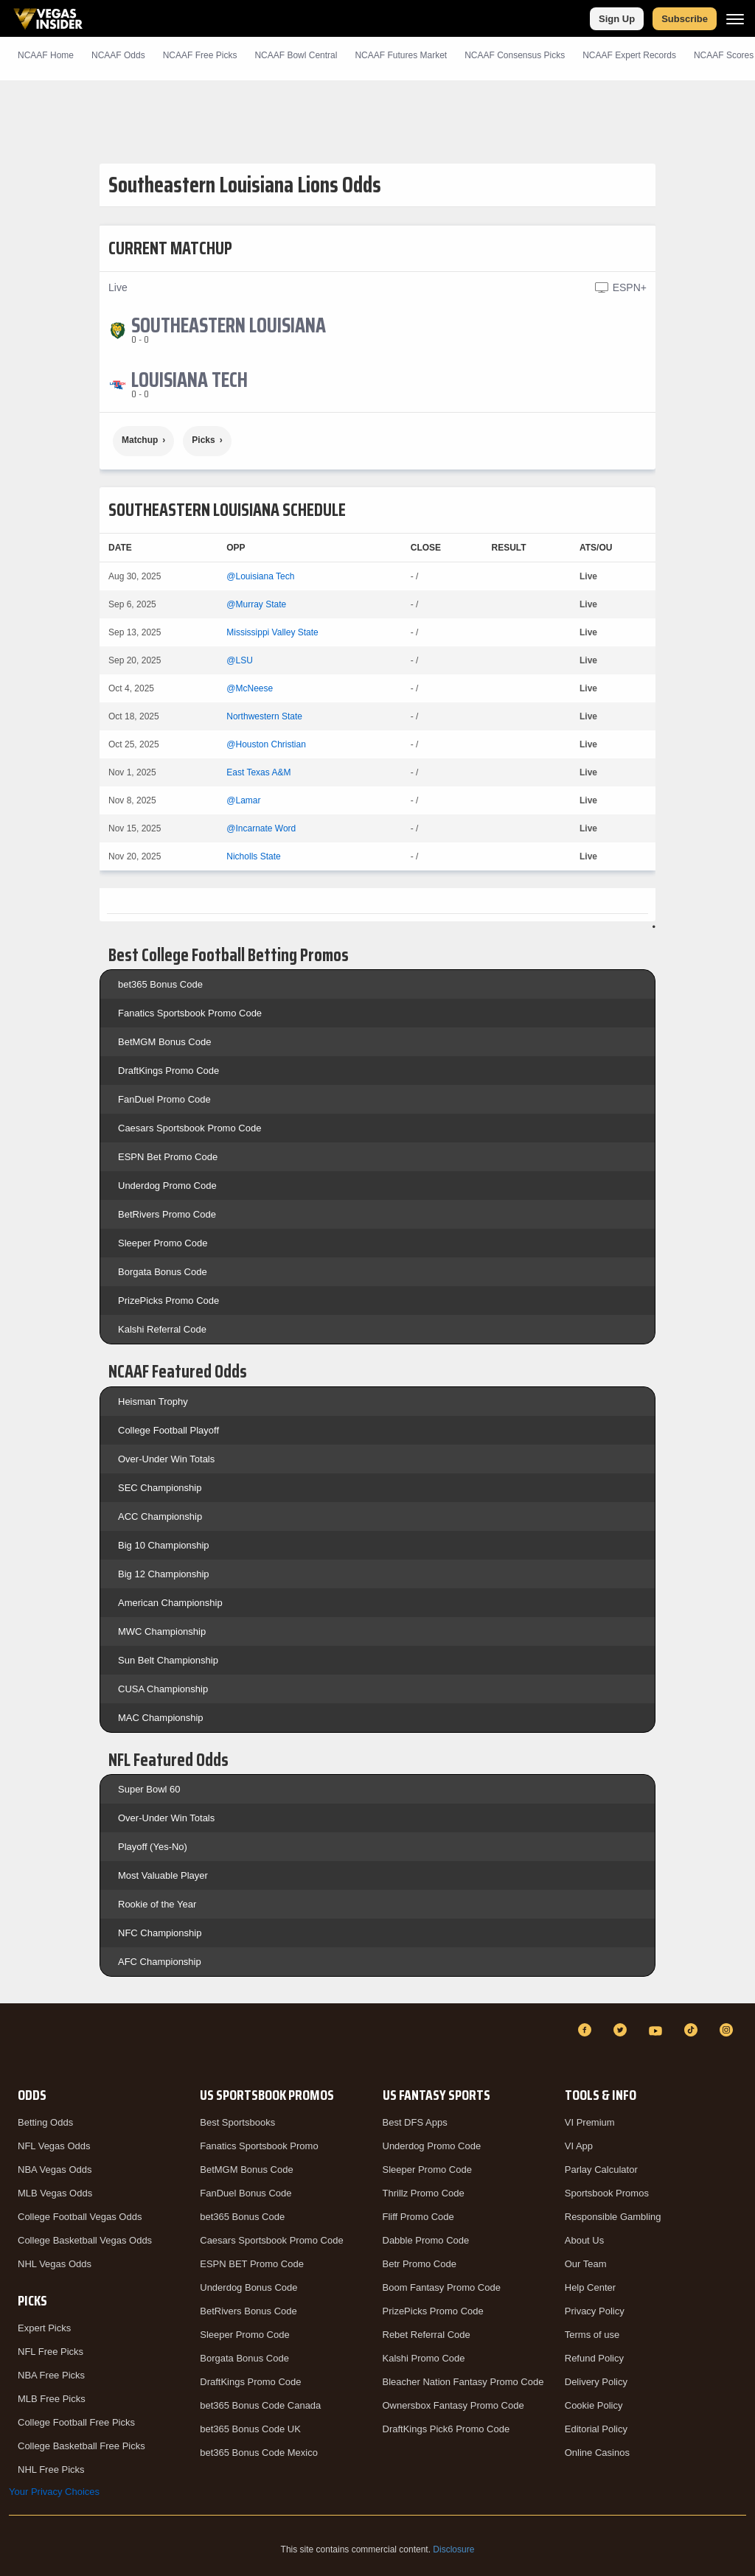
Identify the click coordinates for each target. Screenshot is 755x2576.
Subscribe (684, 18)
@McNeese (249, 688)
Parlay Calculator (601, 2169)
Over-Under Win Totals (166, 1459)
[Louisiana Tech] (189, 379)
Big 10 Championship (163, 1545)
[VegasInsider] (18, 2043)
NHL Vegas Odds (54, 2263)
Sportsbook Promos (607, 2193)
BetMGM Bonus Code (164, 1041)
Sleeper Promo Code (162, 1243)
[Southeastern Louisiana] (228, 325)
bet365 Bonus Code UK (250, 2428)
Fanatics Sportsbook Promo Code (190, 1013)
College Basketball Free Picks (81, 2445)
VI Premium (590, 2122)
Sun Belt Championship (168, 1660)
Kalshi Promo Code (424, 2358)
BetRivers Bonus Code (248, 2311)
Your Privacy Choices (54, 2491)
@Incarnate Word (261, 828)
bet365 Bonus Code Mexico (259, 2452)
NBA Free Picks (51, 2375)
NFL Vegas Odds (54, 2145)
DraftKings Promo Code (168, 1070)
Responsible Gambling (613, 2216)
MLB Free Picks (52, 2398)
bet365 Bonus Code (160, 984)
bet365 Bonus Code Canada (260, 2405)
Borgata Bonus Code (162, 1271)
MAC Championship (160, 1717)
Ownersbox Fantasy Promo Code (453, 2405)
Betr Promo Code (419, 2263)
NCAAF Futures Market (401, 55)
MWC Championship (162, 1631)
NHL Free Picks (51, 2469)
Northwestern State (264, 716)
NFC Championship (159, 1932)
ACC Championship (160, 1516)
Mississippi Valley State (272, 632)
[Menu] (735, 19)
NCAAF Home (46, 55)
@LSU (239, 660)
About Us (584, 2240)
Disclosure (453, 2549)
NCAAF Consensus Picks (515, 55)
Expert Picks (44, 2328)
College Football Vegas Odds (80, 2216)
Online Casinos (597, 2452)
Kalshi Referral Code (162, 1329)
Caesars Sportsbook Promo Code (189, 1128)
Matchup (140, 440)
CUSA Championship (163, 1688)
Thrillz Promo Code (424, 2193)
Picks (203, 440)
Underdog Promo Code (167, 1185)
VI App (579, 2145)
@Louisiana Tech (260, 576)
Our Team (586, 2263)
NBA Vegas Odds (54, 2169)
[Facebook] (587, 2030)
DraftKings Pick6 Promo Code (446, 2428)
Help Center (590, 2287)
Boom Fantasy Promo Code (442, 2287)
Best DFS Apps (415, 2122)
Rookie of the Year (157, 1904)
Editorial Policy (596, 2428)
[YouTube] (658, 2030)
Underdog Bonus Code (248, 2287)
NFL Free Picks (50, 2351)
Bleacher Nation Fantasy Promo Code (463, 2381)
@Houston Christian (266, 744)
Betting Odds (45, 2122)
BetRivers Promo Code (167, 1214)
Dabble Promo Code (426, 2240)
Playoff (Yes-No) (152, 1846)
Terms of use (592, 2334)
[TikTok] (693, 2030)
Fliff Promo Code (418, 2216)
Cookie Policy (594, 2405)
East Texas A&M (258, 772)
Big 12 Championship (163, 1574)
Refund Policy (594, 2358)
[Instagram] (728, 2030)
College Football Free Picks (76, 2422)
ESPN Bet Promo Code (168, 1156)
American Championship (170, 1602)
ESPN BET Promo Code (252, 2263)
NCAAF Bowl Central (295, 55)
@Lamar (243, 800)
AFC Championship (159, 1961)
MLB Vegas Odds (55, 2193)
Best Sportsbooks (237, 2122)
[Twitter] (622, 2030)
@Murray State (256, 604)
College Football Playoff (168, 1430)
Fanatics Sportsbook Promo (259, 2145)
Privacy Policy (594, 2311)
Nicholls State (253, 856)
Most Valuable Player (163, 1875)
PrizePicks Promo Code (168, 1300)
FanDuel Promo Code (164, 1099)
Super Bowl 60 (149, 1789)
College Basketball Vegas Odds (85, 2240)
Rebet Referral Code (426, 2334)
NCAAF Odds (118, 55)
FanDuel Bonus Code (245, 2193)
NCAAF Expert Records (629, 55)
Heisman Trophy (153, 1401)
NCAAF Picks (200, 55)
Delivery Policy (596, 2381)
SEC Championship (159, 1487)
